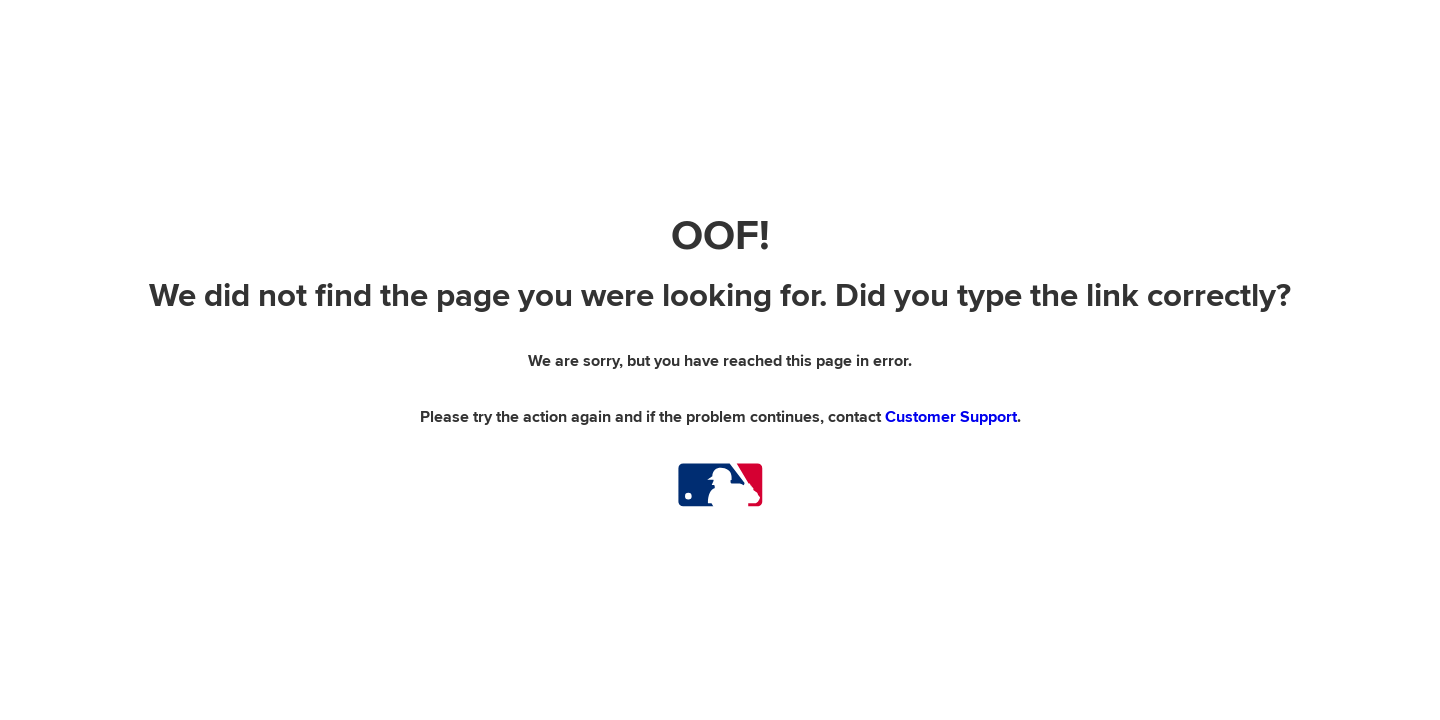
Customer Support (951, 417)
